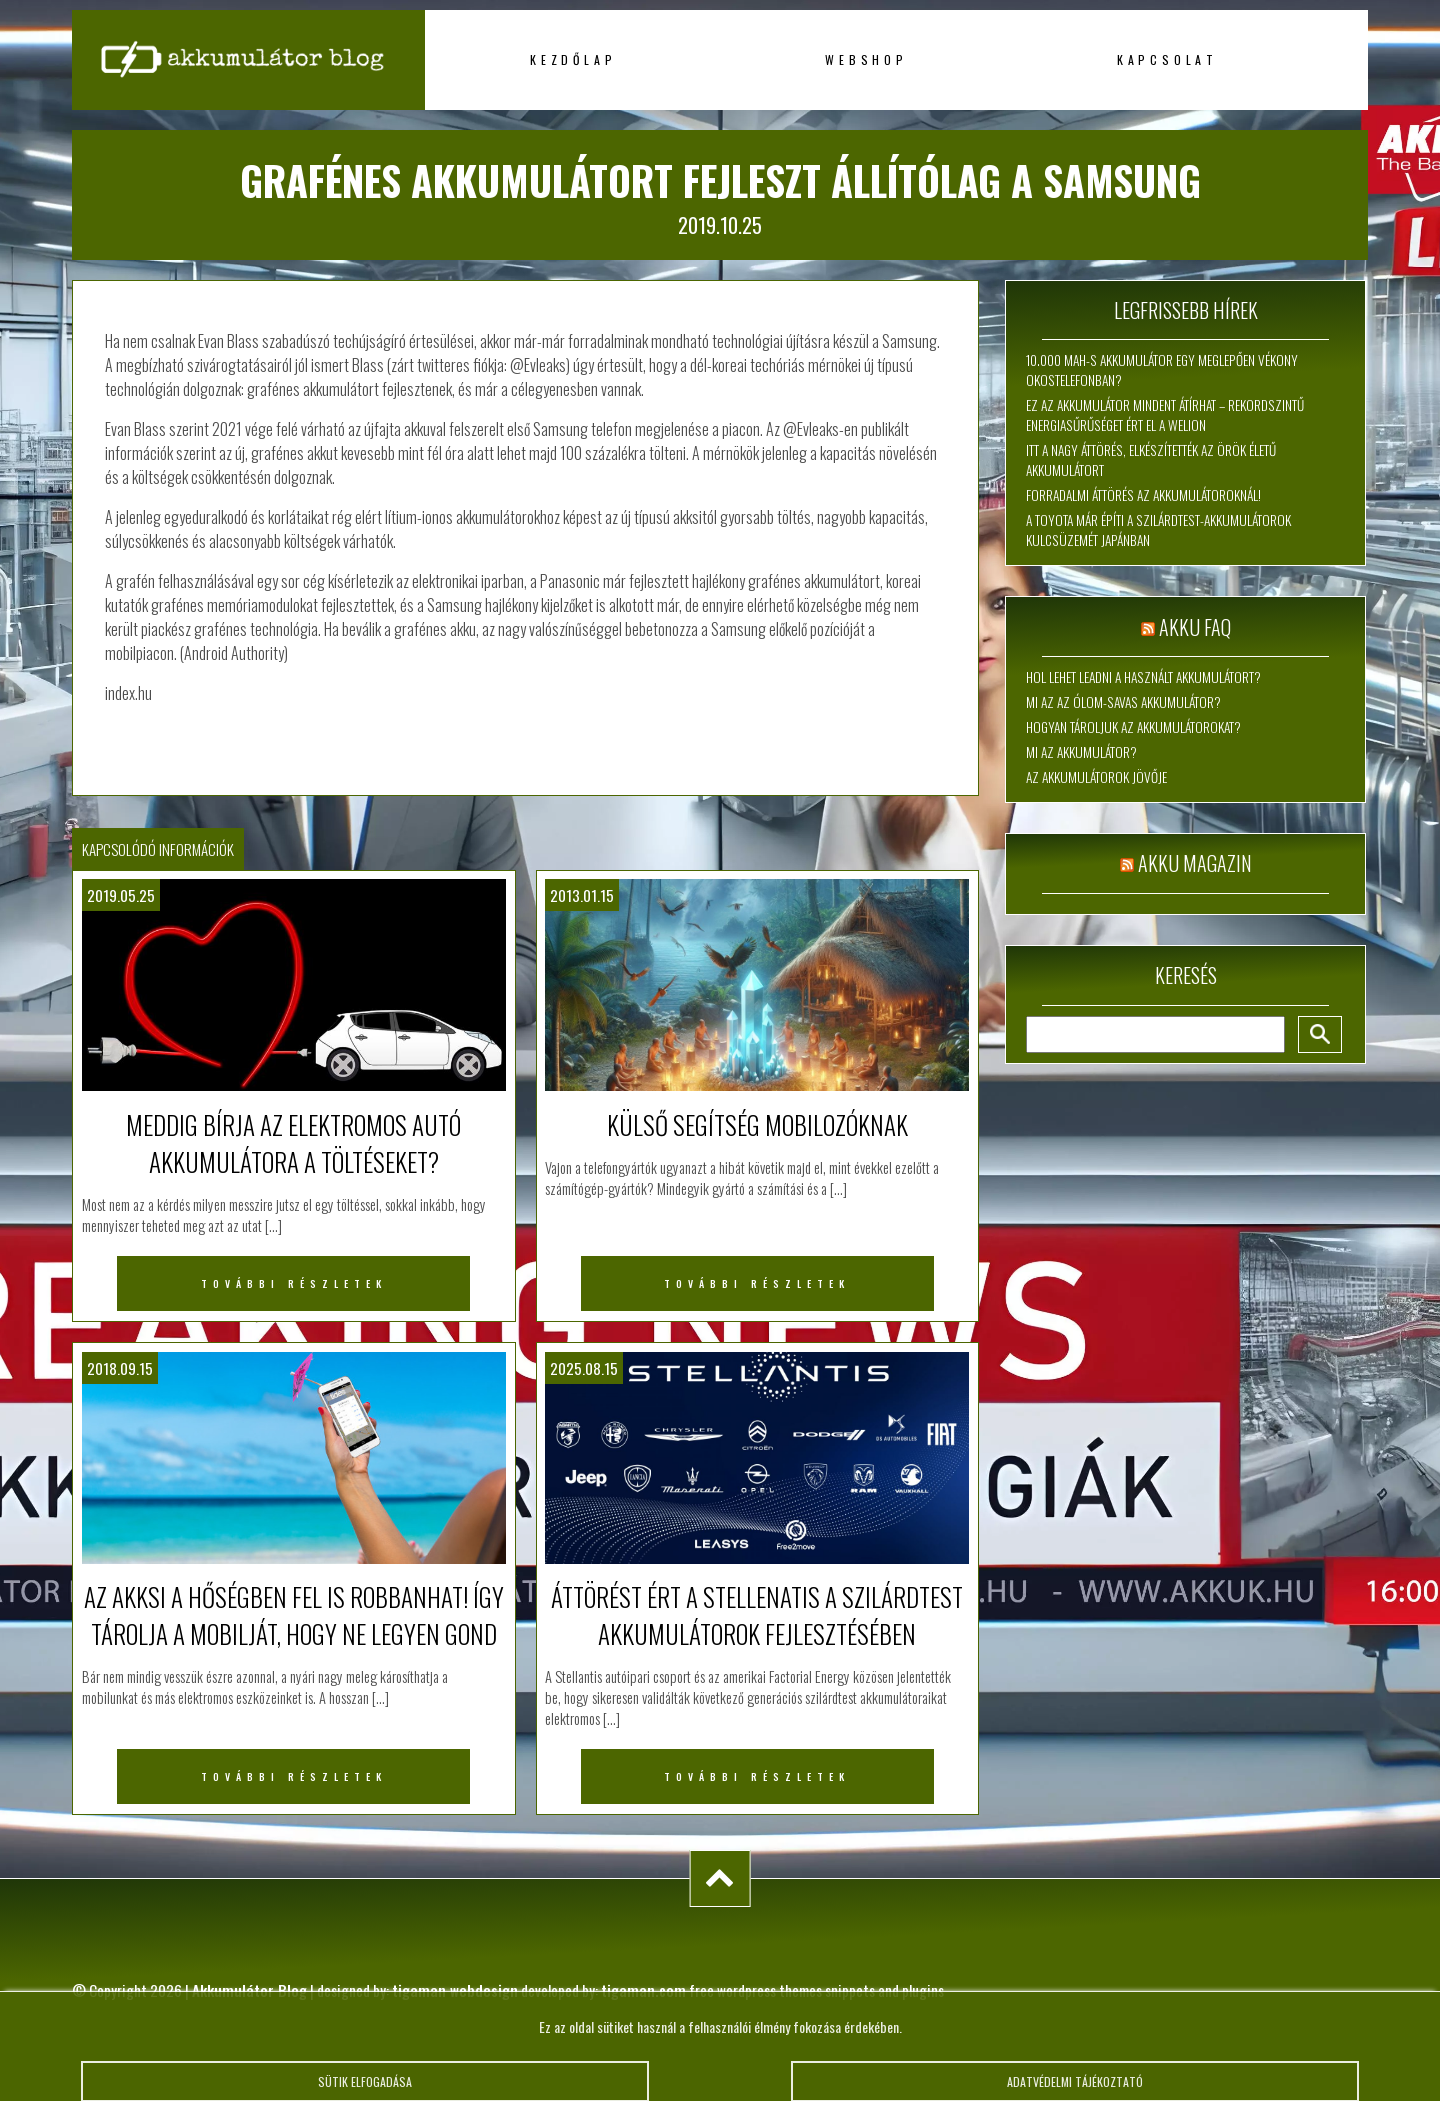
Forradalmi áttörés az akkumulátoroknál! (1143, 495)
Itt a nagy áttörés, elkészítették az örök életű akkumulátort (1151, 460)
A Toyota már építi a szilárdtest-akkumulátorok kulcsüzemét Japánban (1158, 530)
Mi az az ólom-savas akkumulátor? (1123, 702)
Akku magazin (1195, 863)
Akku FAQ (1195, 627)
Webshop (866, 59)
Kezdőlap (573, 59)
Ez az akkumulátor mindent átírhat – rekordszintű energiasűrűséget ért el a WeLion (1165, 415)
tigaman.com (643, 1990)
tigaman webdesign (455, 1990)
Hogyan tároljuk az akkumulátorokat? (1133, 727)
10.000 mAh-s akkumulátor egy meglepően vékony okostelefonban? (1162, 370)
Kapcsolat (1167, 59)
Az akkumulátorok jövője (1096, 777)
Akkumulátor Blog (249, 1990)
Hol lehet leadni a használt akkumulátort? (1143, 677)
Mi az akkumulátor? (1081, 752)
